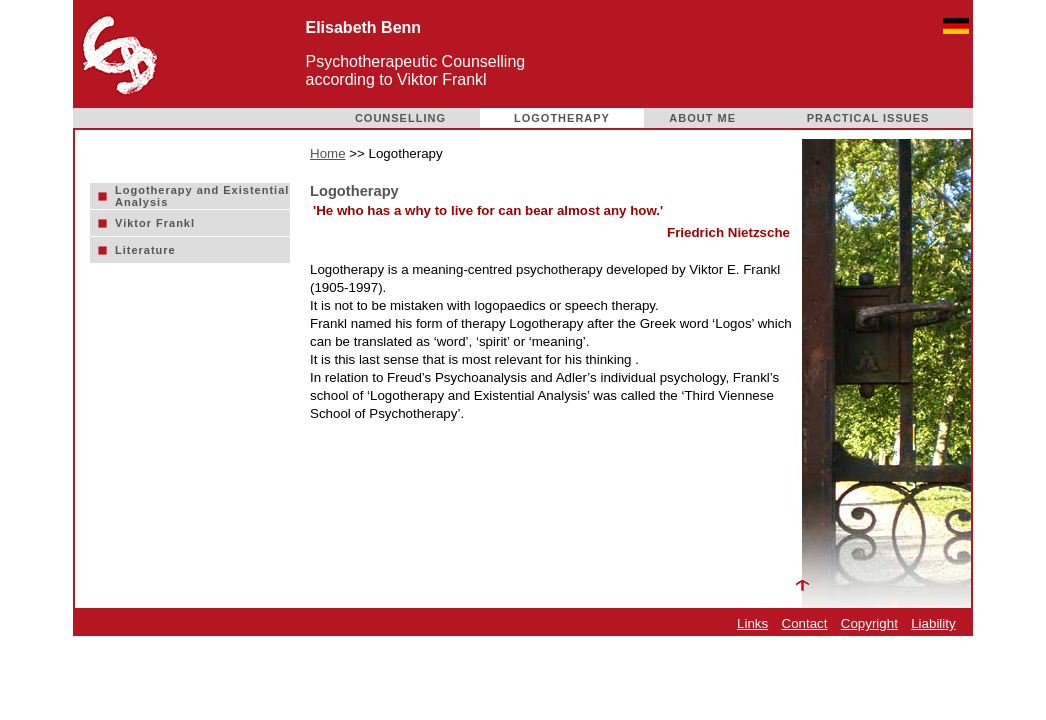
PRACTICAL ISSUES (868, 118)
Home (328, 153)
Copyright (869, 623)
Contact (805, 623)
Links (752, 623)
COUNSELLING (400, 118)
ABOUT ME (702, 118)
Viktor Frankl (155, 223)
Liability (933, 623)
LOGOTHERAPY (562, 118)
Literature (145, 250)
